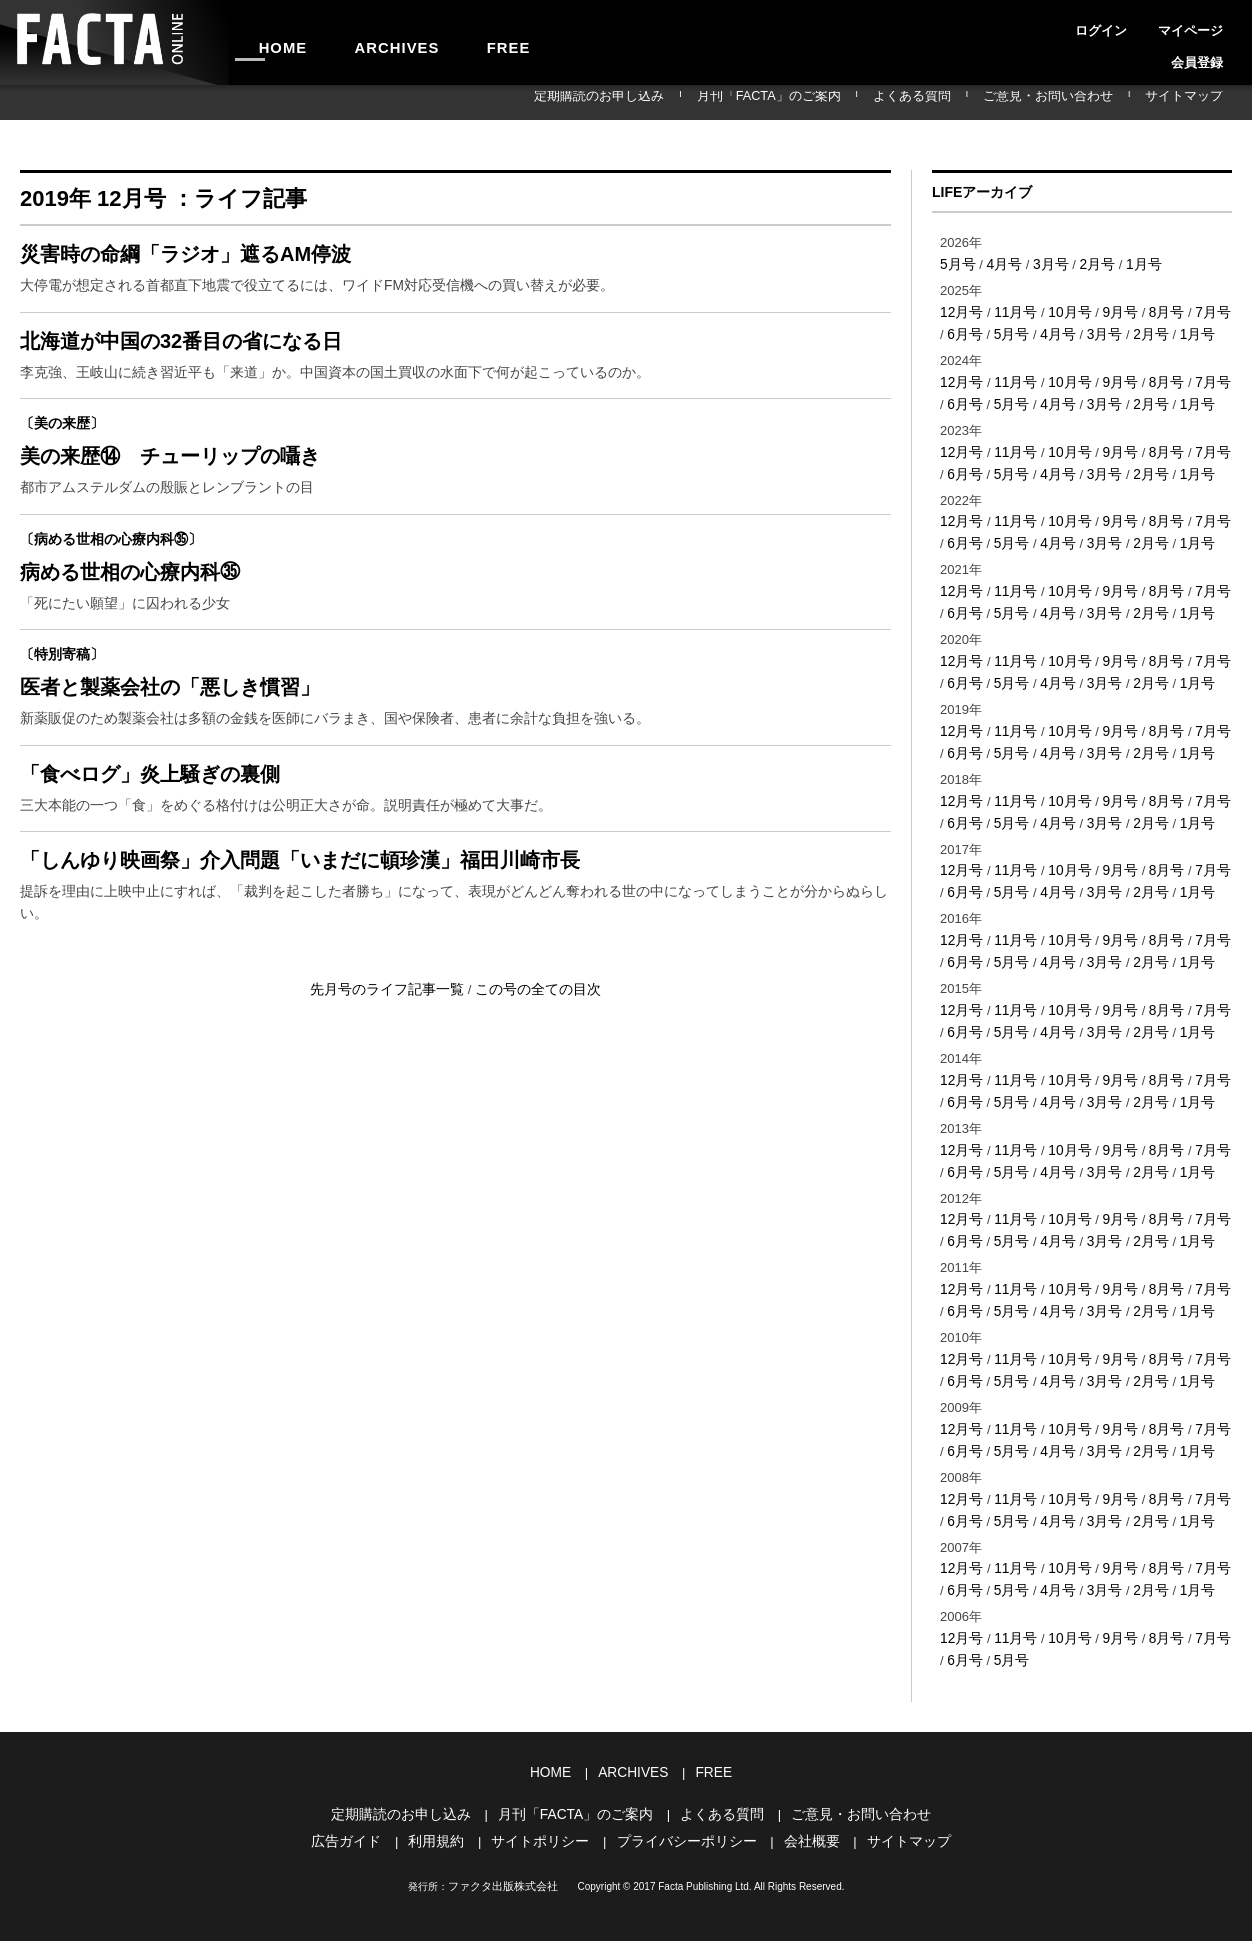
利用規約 (447, 1788)
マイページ (1140, 24)
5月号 (956, 263)
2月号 (1088, 263)
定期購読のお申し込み (714, 102)
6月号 (956, 331)
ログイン (1072, 24)
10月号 (1063, 310)
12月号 (960, 310)
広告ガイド (361, 1788)
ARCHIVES (366, 42)
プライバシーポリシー (684, 1788)
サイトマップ (1196, 102)
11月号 (1011, 310)
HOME (273, 42)
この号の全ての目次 (532, 1035)
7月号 (1198, 310)
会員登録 (1208, 24)
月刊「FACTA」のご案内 (856, 102)
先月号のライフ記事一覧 (393, 1035)
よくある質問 (974, 102)
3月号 (1044, 263)
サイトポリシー (545, 1788)
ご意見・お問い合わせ (1085, 102)
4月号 (1000, 263)
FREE (456, 42)
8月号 (1154, 310)
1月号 (1132, 263)
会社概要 (802, 1788)
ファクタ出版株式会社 (503, 1832)
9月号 (1110, 310)
